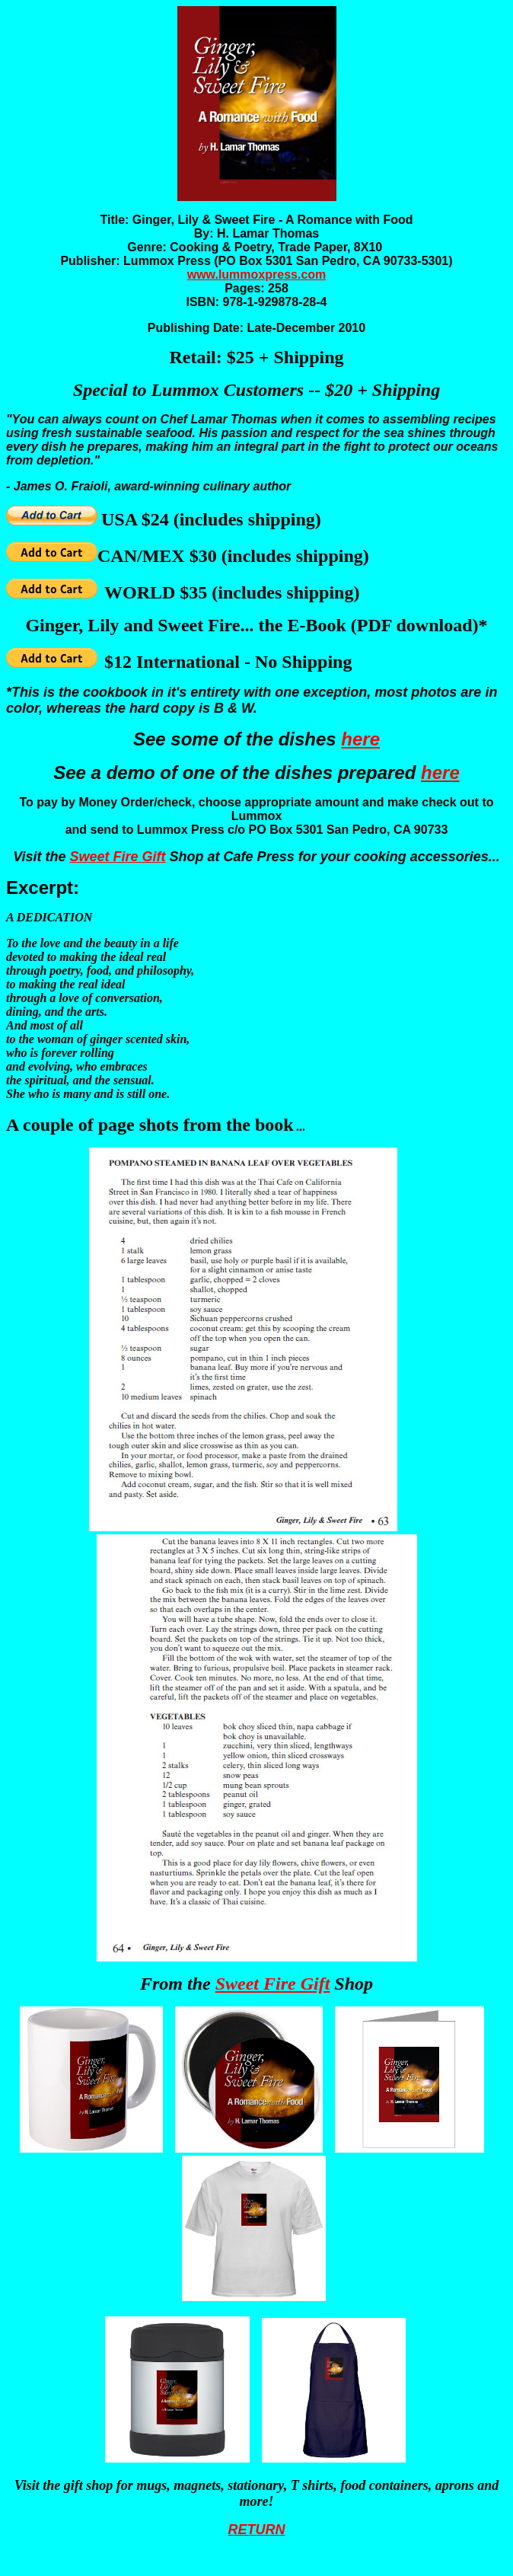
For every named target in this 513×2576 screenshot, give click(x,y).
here (360, 739)
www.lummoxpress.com (257, 274)
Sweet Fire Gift (118, 856)
